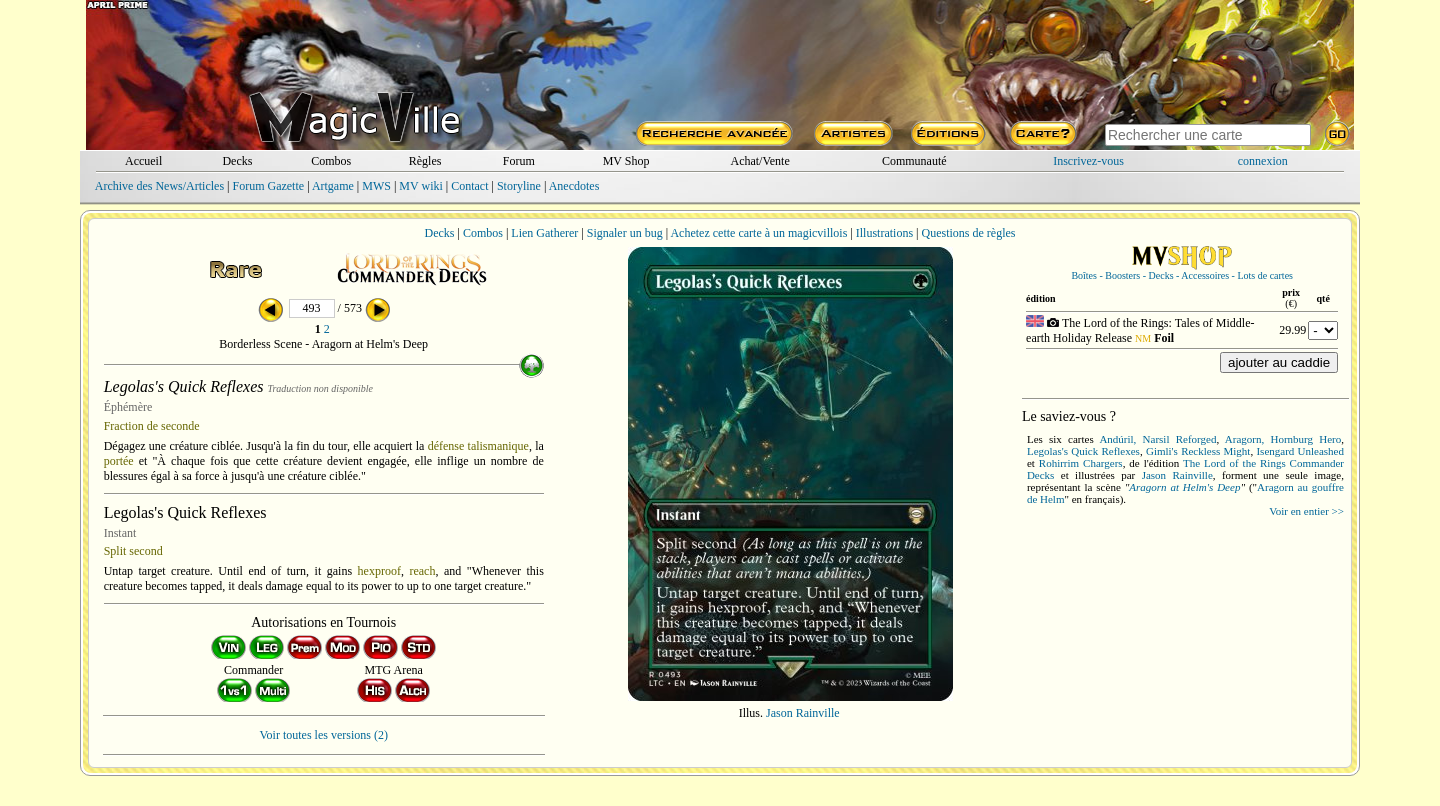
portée (119, 461)
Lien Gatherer (544, 233)
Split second (133, 551)
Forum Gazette (268, 186)
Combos (331, 161)
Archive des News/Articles (159, 186)
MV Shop (626, 161)
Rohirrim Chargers (1081, 463)
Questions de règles (969, 233)
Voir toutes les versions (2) (324, 735)
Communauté (914, 161)
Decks (237, 161)
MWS (376, 186)
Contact (469, 186)
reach (422, 571)
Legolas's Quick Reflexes (1083, 451)
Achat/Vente (759, 161)
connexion (1263, 161)
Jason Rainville (803, 713)
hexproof (379, 571)
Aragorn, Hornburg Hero (1283, 439)
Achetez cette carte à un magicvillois (758, 233)
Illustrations (884, 233)
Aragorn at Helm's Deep (1184, 487)
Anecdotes (574, 186)
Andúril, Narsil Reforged (1157, 439)
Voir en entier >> (1306, 511)
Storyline (519, 186)
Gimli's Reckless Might (1198, 451)
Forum (519, 161)
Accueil (143, 161)
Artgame (333, 186)
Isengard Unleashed (1300, 451)
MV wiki (420, 186)
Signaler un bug (625, 233)
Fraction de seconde (152, 426)
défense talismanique (478, 446)
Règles (425, 161)
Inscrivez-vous (1088, 161)
